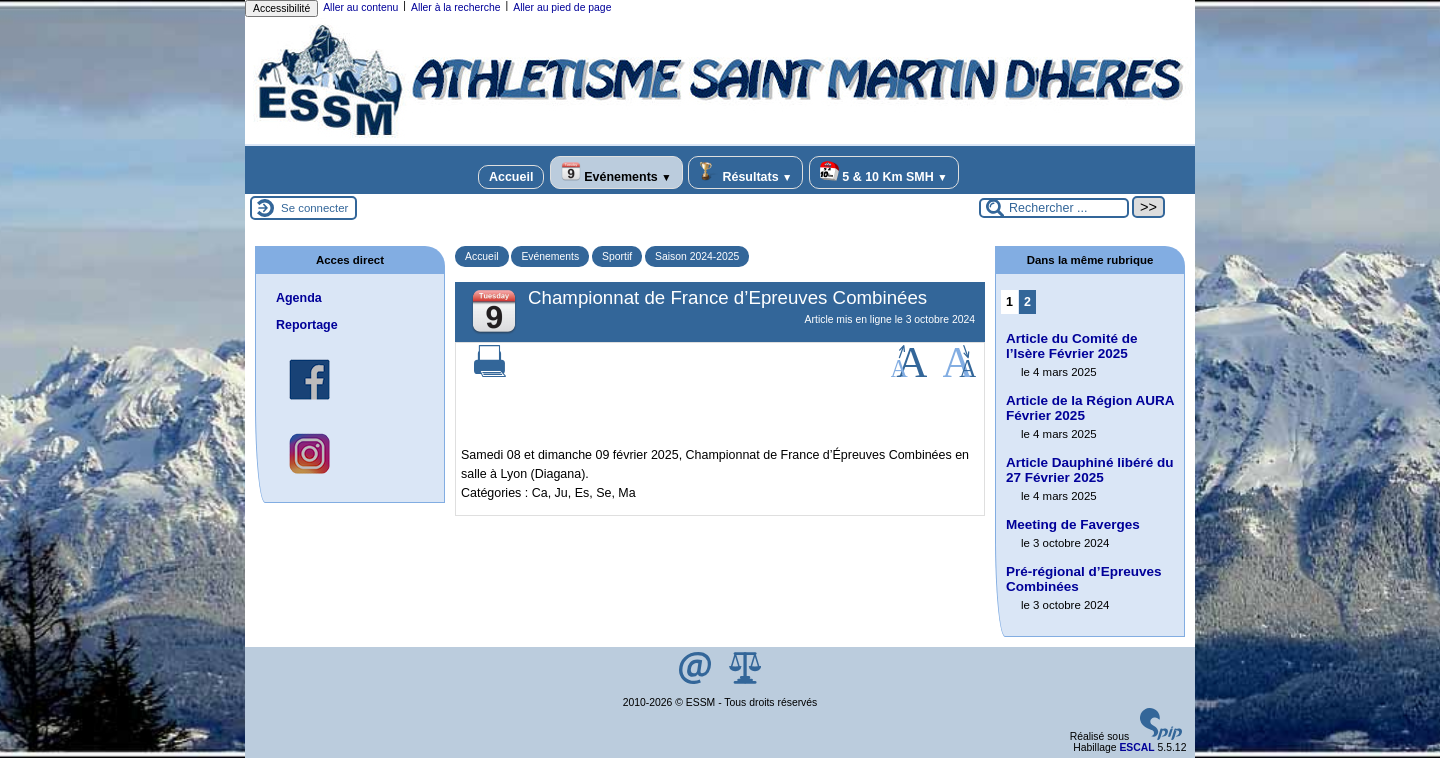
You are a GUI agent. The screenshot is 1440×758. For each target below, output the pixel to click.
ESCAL (1136, 747)
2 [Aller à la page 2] (1027, 302)
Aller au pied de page (562, 7)
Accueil (511, 177)
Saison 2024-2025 (697, 256)
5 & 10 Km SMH (884, 172)
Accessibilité (281, 8)
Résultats (745, 172)
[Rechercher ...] (1054, 208)
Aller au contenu (360, 7)
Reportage (307, 325)
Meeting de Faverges (1073, 524)
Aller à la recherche (456, 7)
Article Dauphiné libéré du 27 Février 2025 (1089, 470)
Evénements (616, 172)
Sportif (617, 256)
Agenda (299, 298)
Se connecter (314, 208)
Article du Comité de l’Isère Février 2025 (1071, 346)
